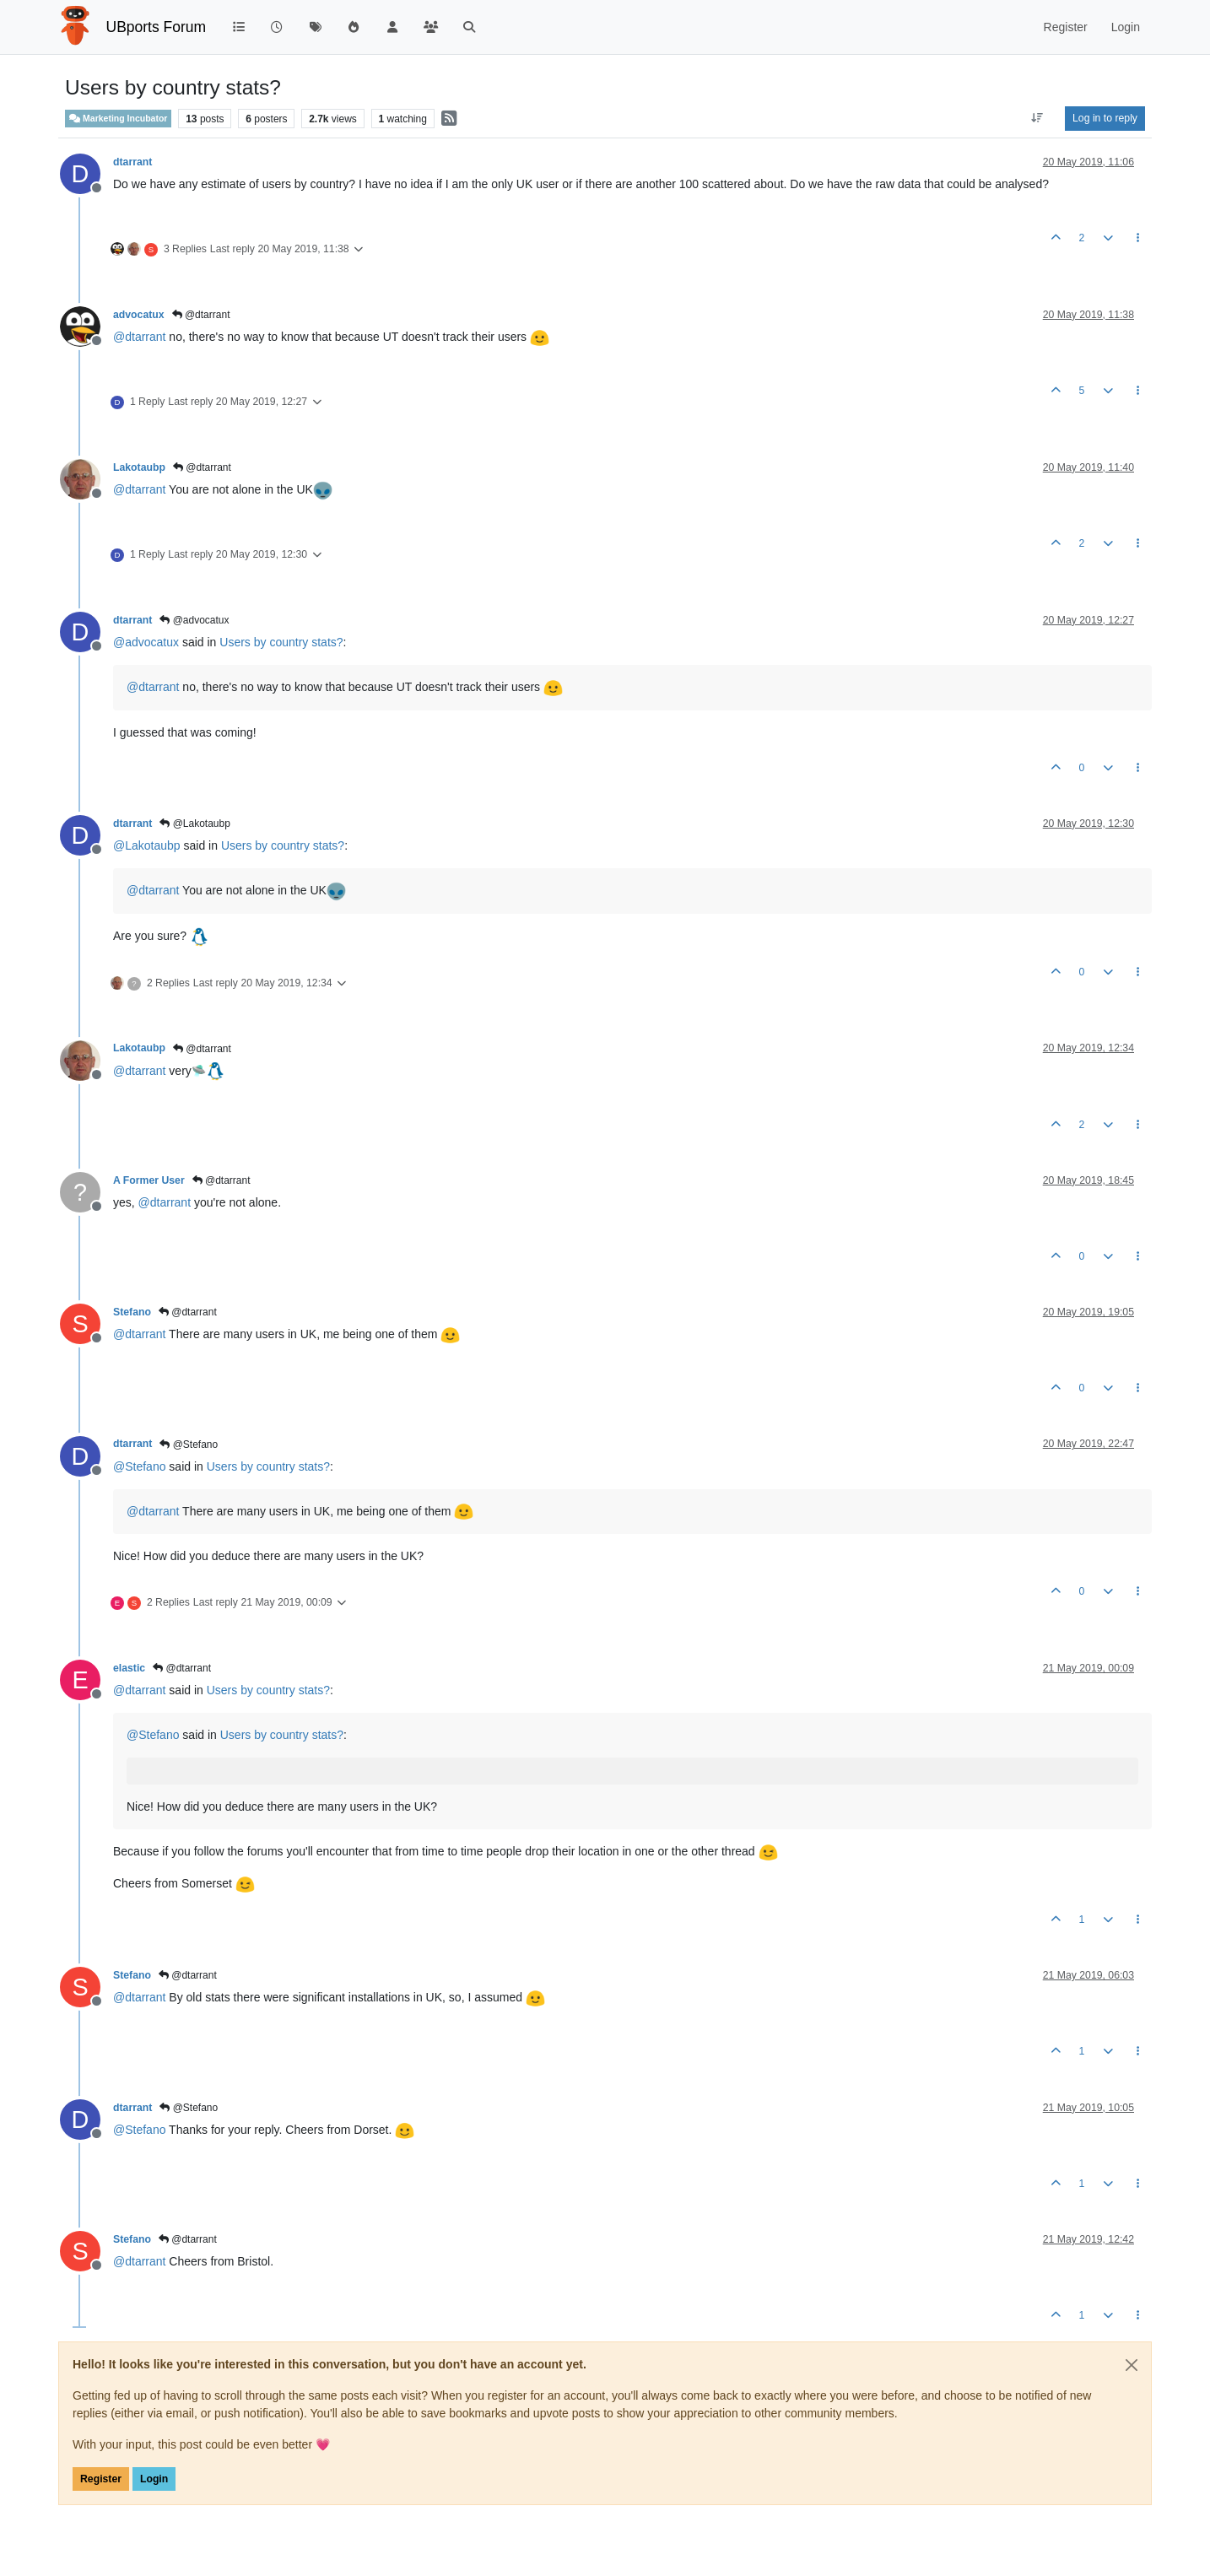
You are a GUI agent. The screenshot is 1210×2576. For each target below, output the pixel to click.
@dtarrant (201, 315)
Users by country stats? (281, 642)
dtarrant (132, 162)
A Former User (149, 1180)
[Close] (1131, 2365)
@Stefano (188, 1444)
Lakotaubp (139, 467)
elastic (129, 1668)
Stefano (132, 1312)
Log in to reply (1104, 118)
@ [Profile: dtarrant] (139, 336)
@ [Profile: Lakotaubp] (147, 845)
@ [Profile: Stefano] (139, 1466)
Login (154, 2479)
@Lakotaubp (194, 823)
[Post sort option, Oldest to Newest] (1037, 118)
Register (101, 2479)
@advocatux (194, 620)
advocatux (139, 315)
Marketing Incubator (118, 118)
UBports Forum (156, 27)
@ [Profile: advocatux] (146, 642)
